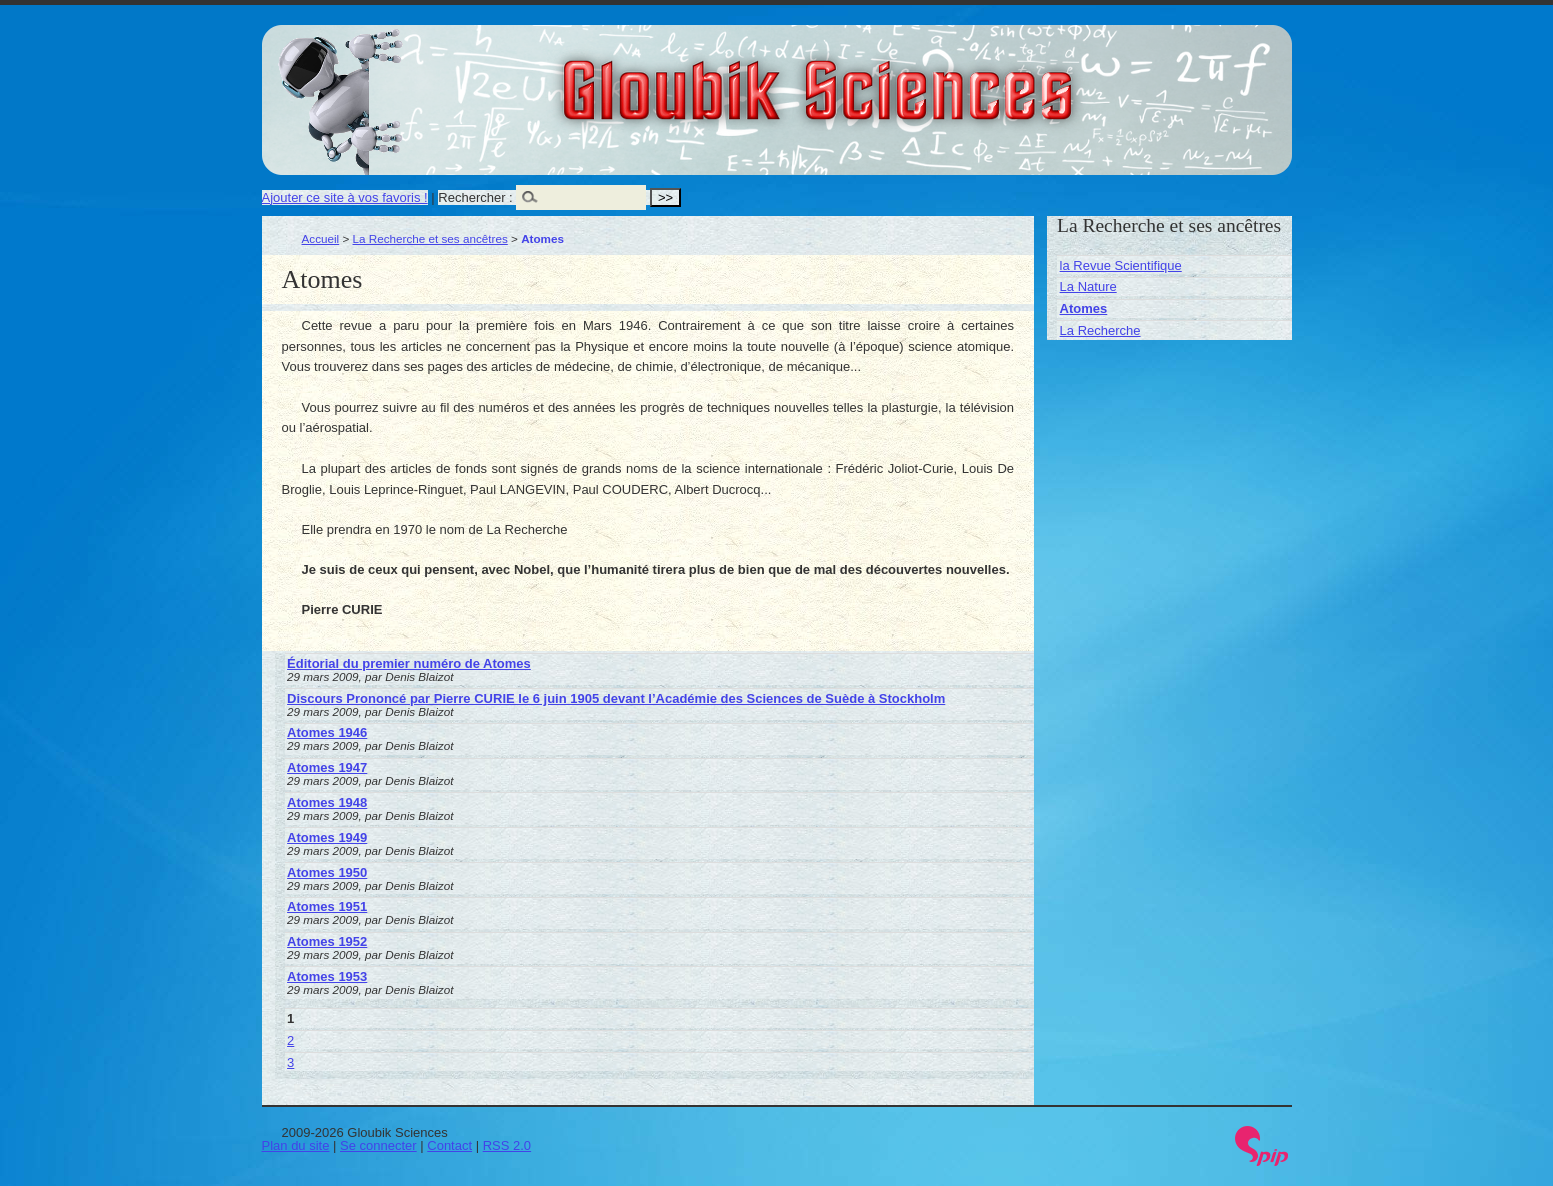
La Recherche (1100, 330)
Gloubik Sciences (930, 78)
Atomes (1084, 308)
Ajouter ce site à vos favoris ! (345, 197)
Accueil (321, 238)
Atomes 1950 (327, 872)
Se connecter (378, 1145)
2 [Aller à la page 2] (290, 1040)
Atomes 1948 (327, 802)
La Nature (1088, 286)
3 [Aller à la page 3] (290, 1062)
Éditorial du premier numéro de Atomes (409, 663)
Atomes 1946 (327, 732)
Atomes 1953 (327, 976)
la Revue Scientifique (1121, 265)
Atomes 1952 (327, 941)
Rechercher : (475, 197)
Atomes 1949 (327, 837)
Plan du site (296, 1145)
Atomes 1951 (327, 906)
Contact (449, 1145)
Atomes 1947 (327, 767)
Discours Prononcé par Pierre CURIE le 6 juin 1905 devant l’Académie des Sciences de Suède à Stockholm (616, 698)
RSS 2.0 (507, 1145)
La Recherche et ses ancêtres (430, 238)
